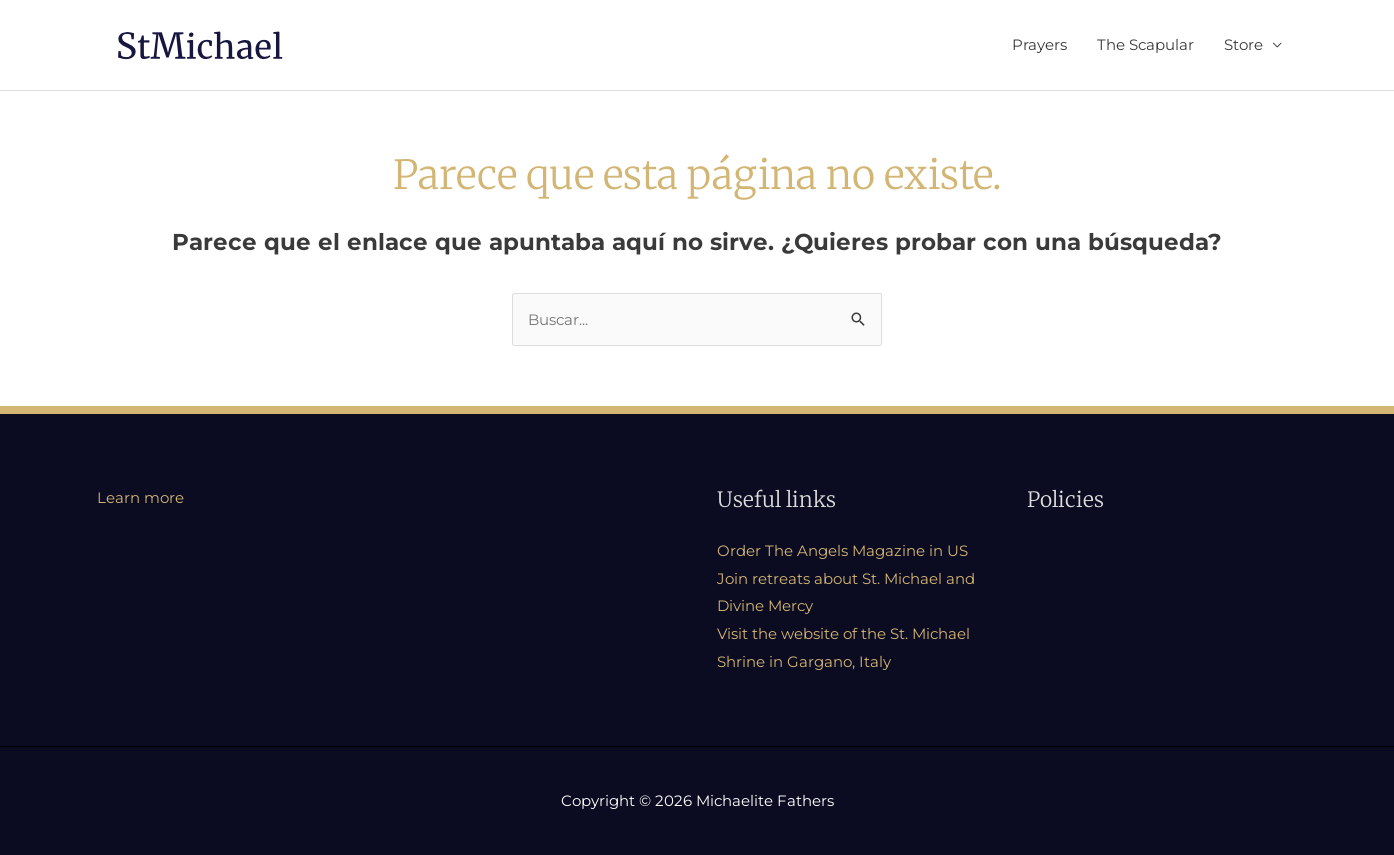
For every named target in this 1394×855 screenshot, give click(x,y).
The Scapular (1145, 44)
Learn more (140, 497)
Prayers (1039, 44)
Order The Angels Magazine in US (842, 550)
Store (1243, 44)
